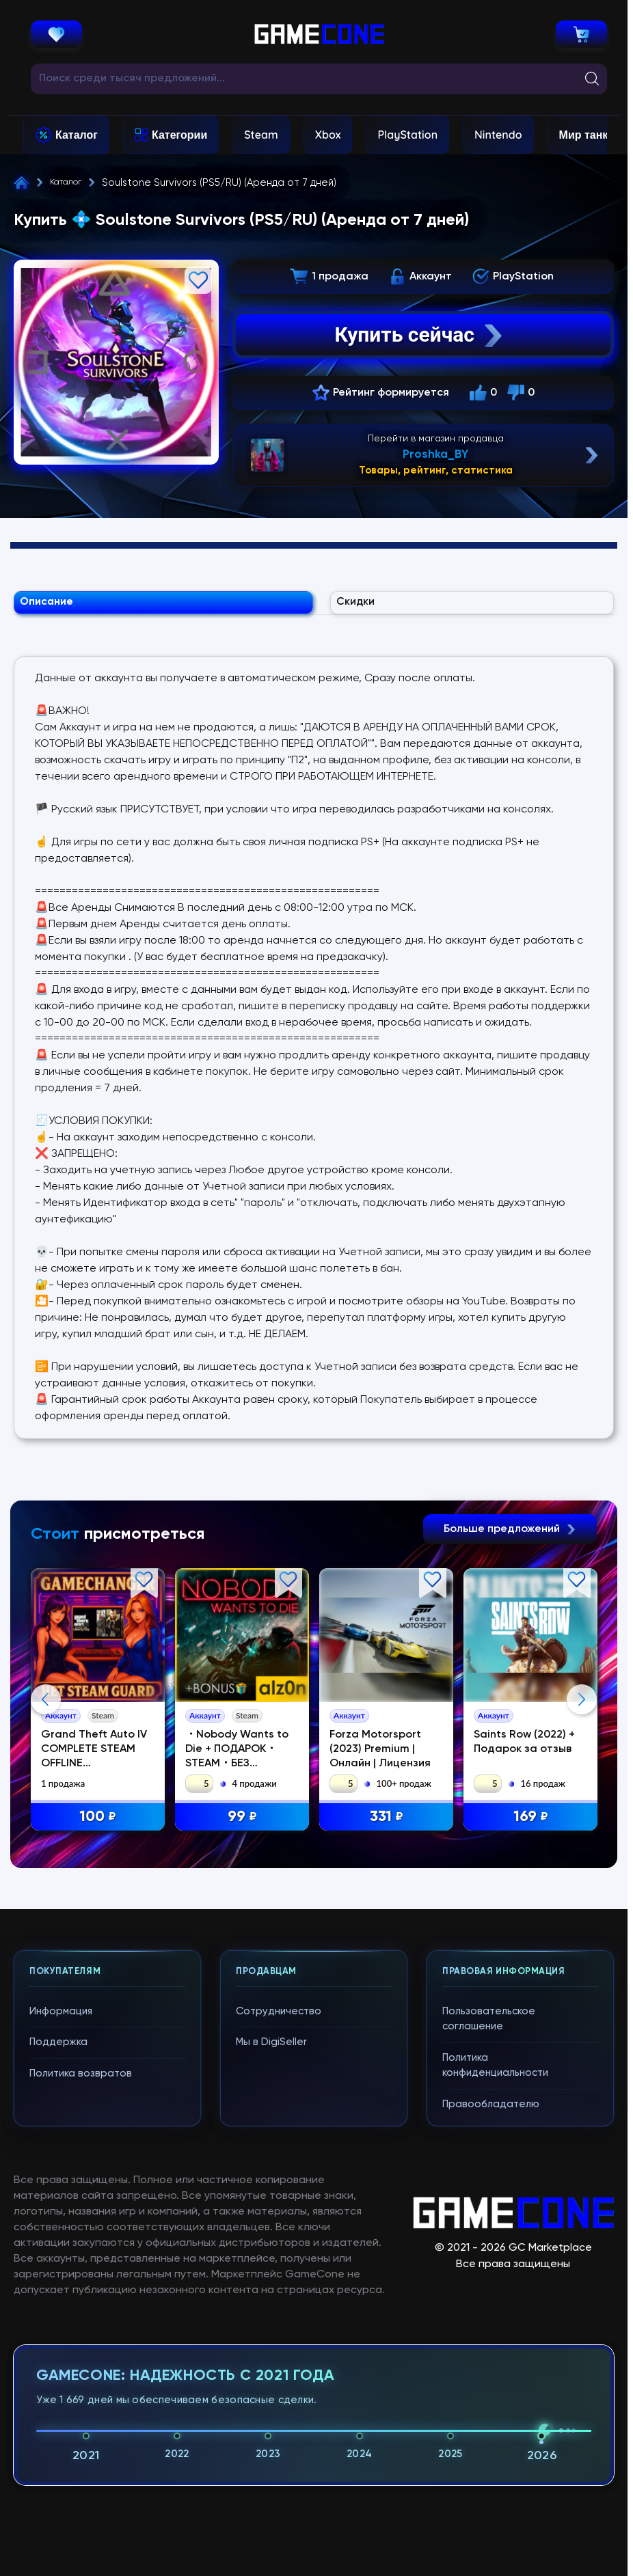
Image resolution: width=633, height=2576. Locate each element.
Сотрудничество (278, 2284)
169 (532, 1827)
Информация (60, 2284)
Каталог (76, 134)
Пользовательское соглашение (488, 2292)
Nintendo (498, 134)
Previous (46, 1841)
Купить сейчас (419, 335)
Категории (179, 134)
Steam (261, 134)
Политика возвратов (80, 2346)
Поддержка (58, 2315)
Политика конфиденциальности (495, 2338)
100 (99, 1827)
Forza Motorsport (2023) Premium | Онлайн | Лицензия (382, 1759)
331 (388, 1827)
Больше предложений (510, 1538)
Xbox (328, 134)
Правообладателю (490, 2377)
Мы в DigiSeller (271, 2315)
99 (243, 1827)
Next (582, 1841)
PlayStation (407, 134)
